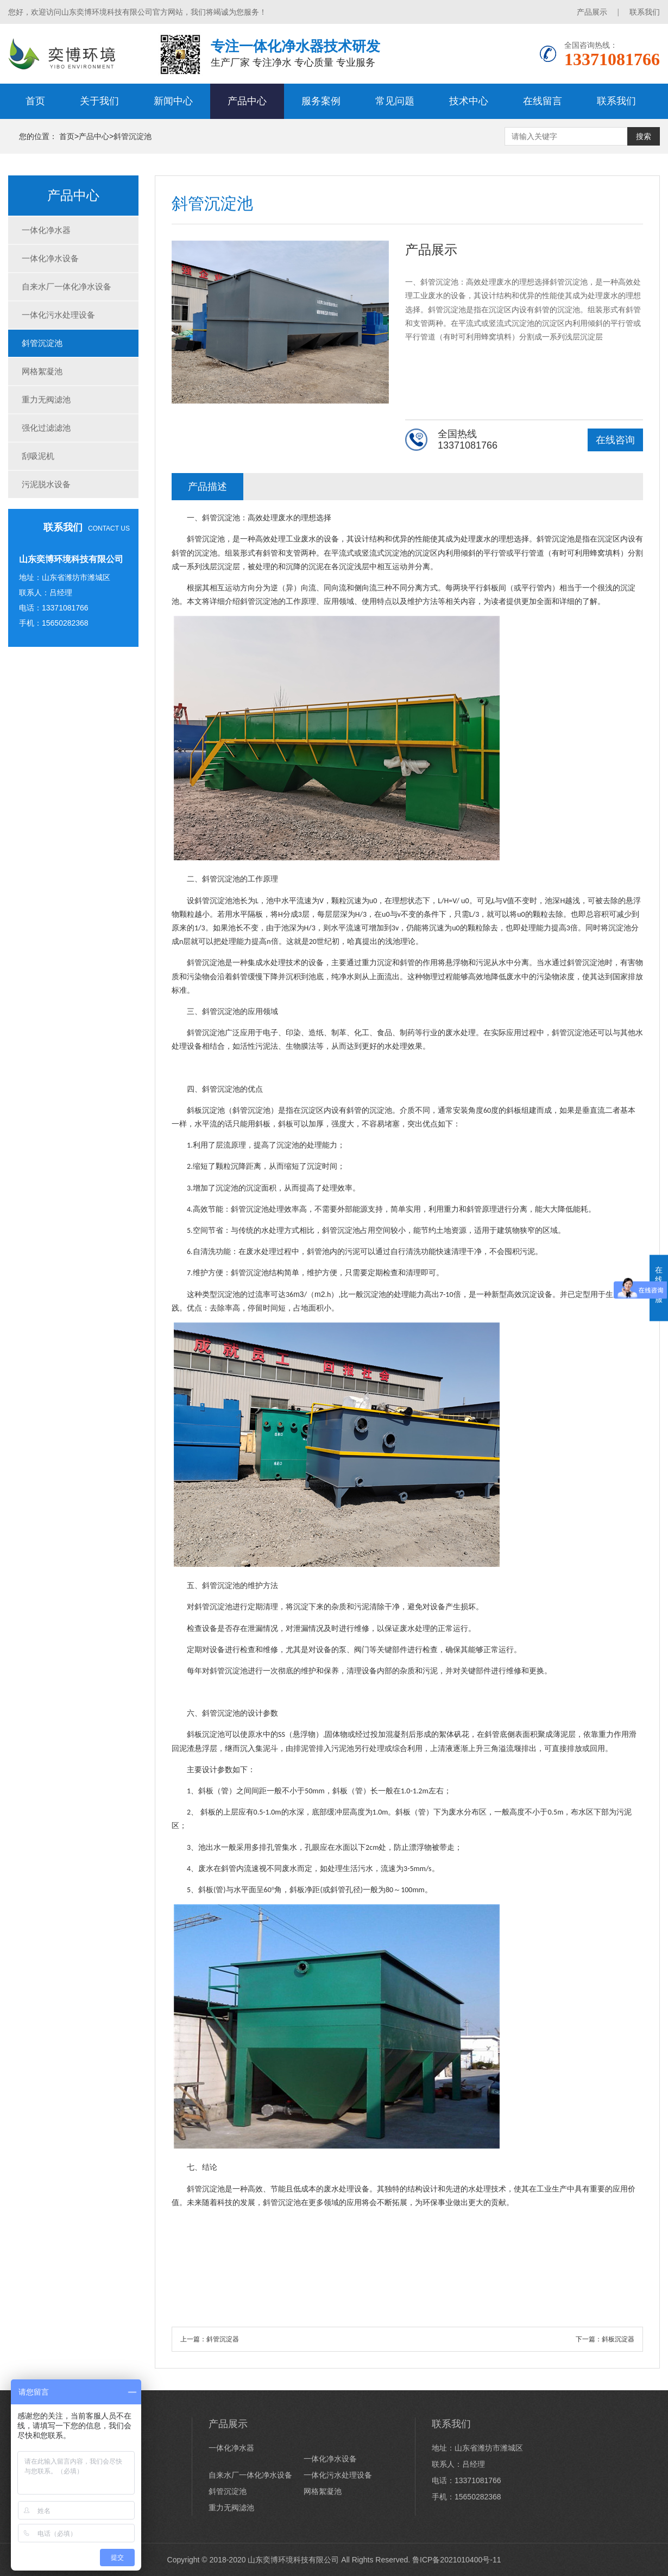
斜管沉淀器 (222, 2339)
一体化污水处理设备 (58, 314)
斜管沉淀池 (133, 136)
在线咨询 (615, 439)
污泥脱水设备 (46, 484)
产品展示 (592, 12)
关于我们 (99, 101)
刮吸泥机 (38, 456)
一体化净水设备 (50, 258)
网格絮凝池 (42, 371)
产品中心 (247, 101)
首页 (35, 101)
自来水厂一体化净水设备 (66, 286)
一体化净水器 (46, 230)
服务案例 (321, 101)
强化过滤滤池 (46, 427)
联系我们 (644, 12)
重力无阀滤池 (46, 399)
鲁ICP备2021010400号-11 (456, 2559)
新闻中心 (173, 101)
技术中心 (468, 101)
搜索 (643, 136)
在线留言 (542, 101)
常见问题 (394, 101)
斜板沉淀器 (618, 2339)
